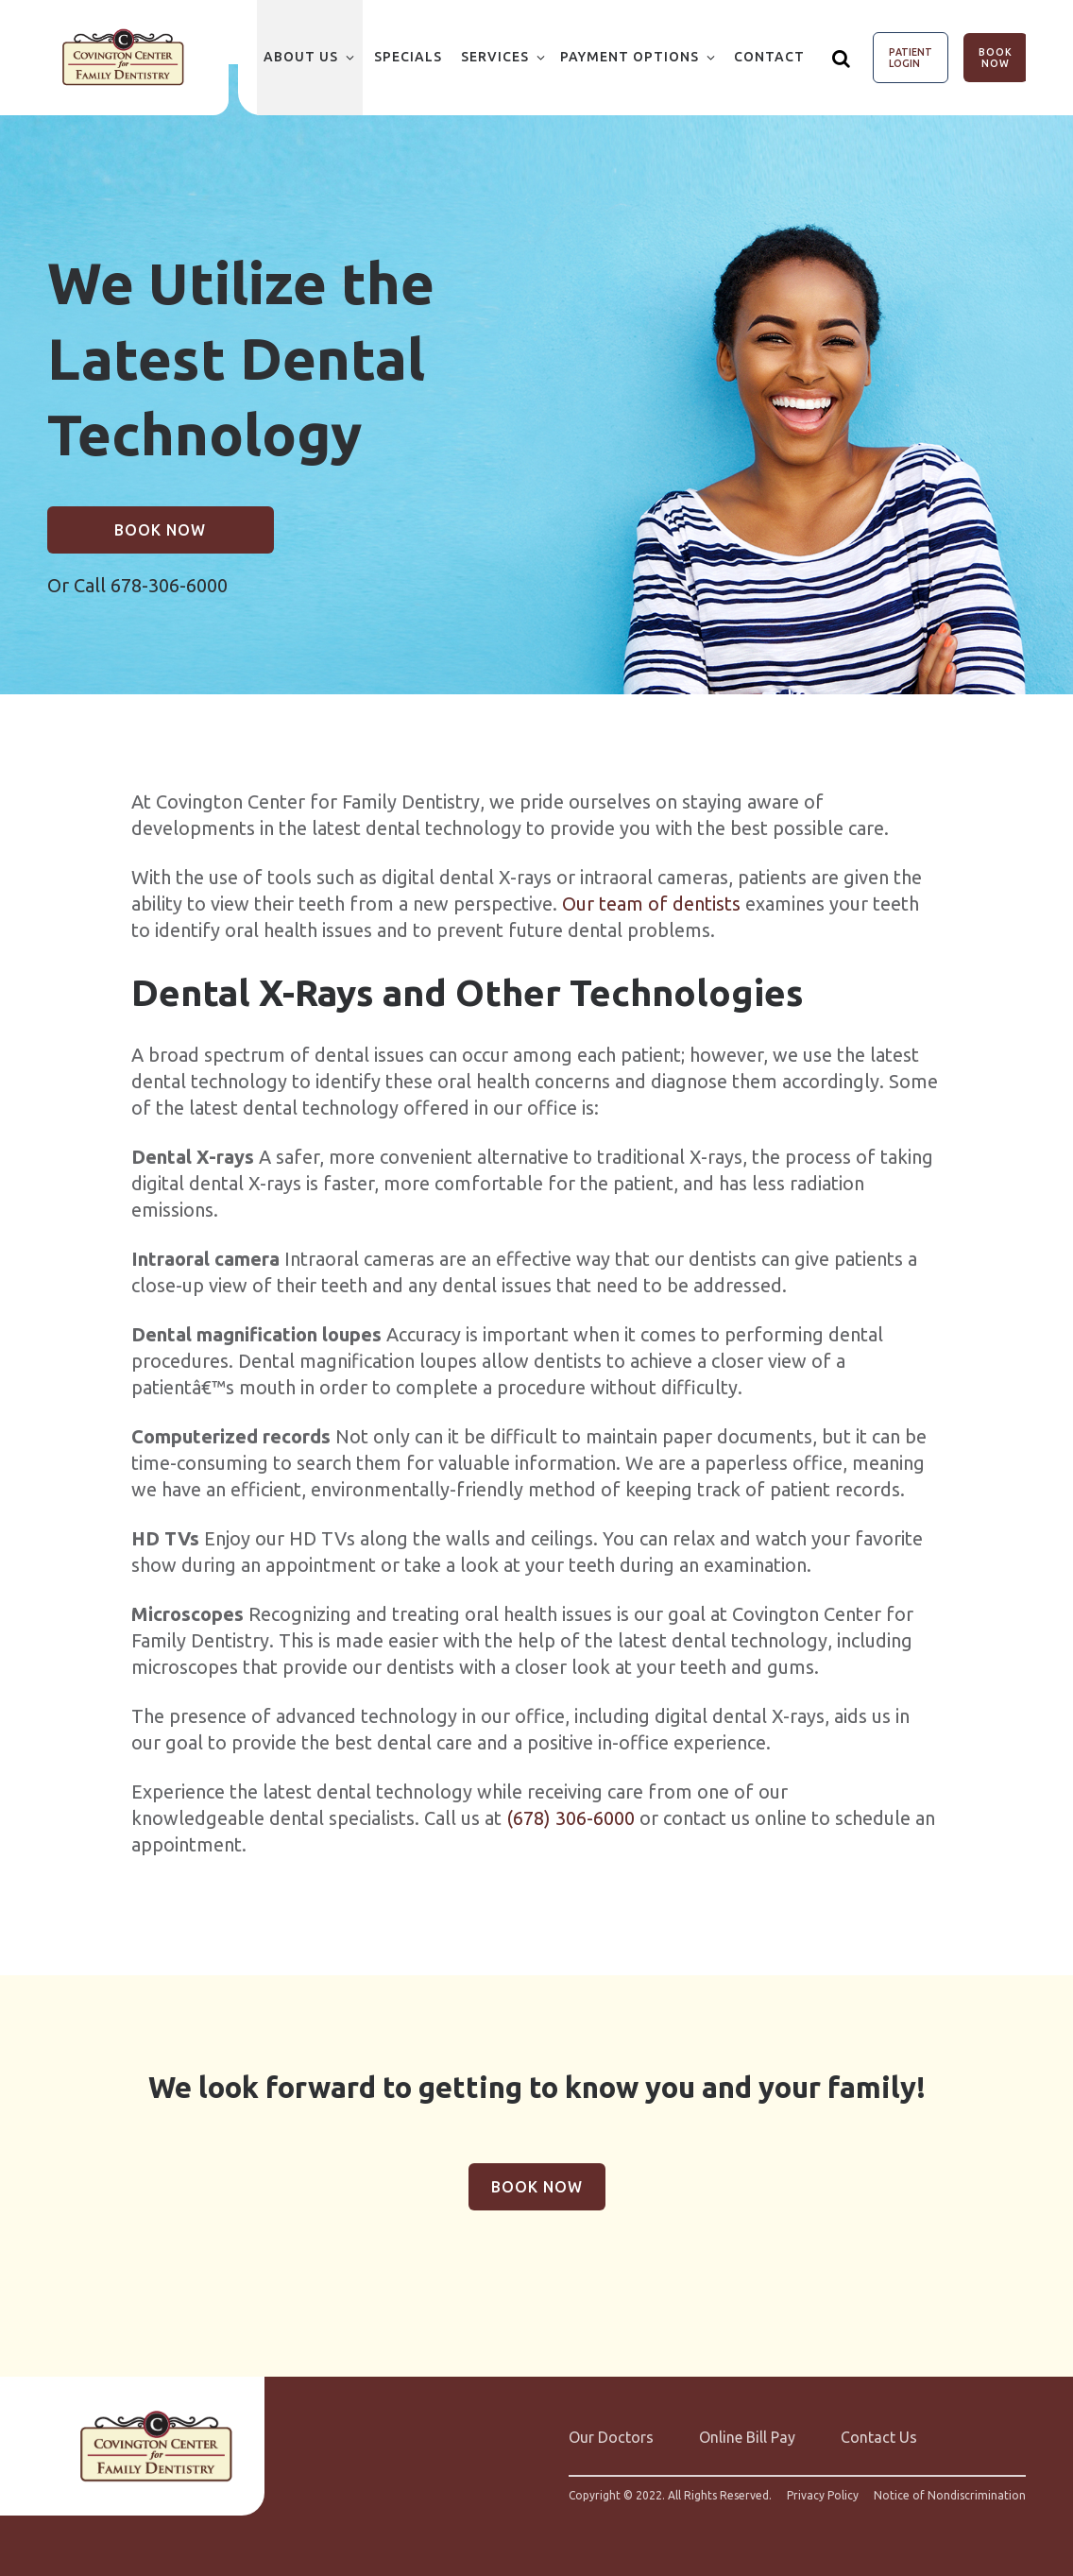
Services (495, 56)
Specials (408, 56)
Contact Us (879, 2437)
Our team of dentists (651, 903)
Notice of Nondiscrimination (950, 2495)
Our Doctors (611, 2437)
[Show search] (841, 58)
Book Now (996, 57)
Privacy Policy (823, 2495)
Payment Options (629, 56)
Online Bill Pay (747, 2437)
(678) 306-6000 (570, 1818)
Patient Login (910, 57)
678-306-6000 (169, 585)
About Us (301, 56)
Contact (769, 56)
